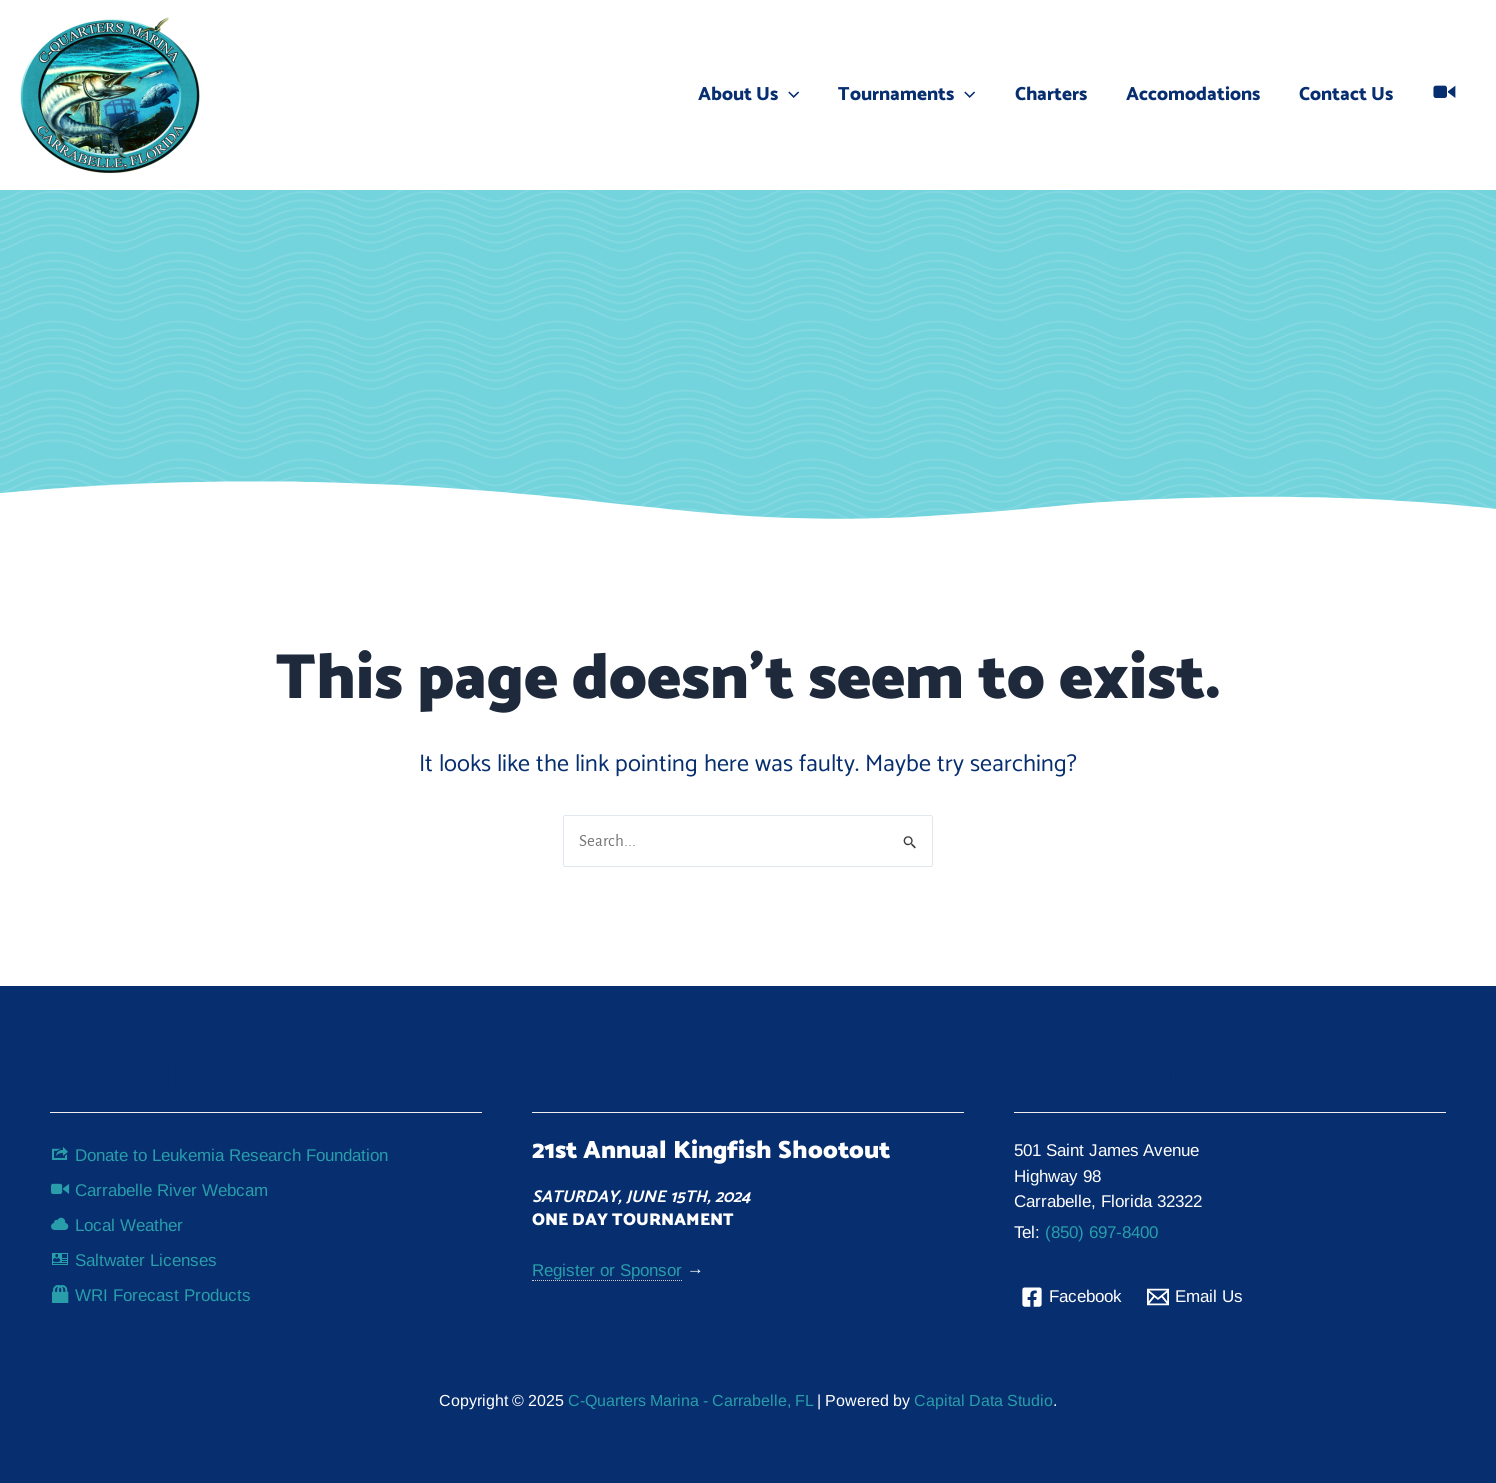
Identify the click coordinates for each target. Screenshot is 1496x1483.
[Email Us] (1196, 1296)
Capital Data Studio (983, 1400)
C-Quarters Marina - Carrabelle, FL (688, 1400)
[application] (793, 95)
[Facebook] (1071, 1296)
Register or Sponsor (607, 1270)
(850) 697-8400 (1101, 1232)
